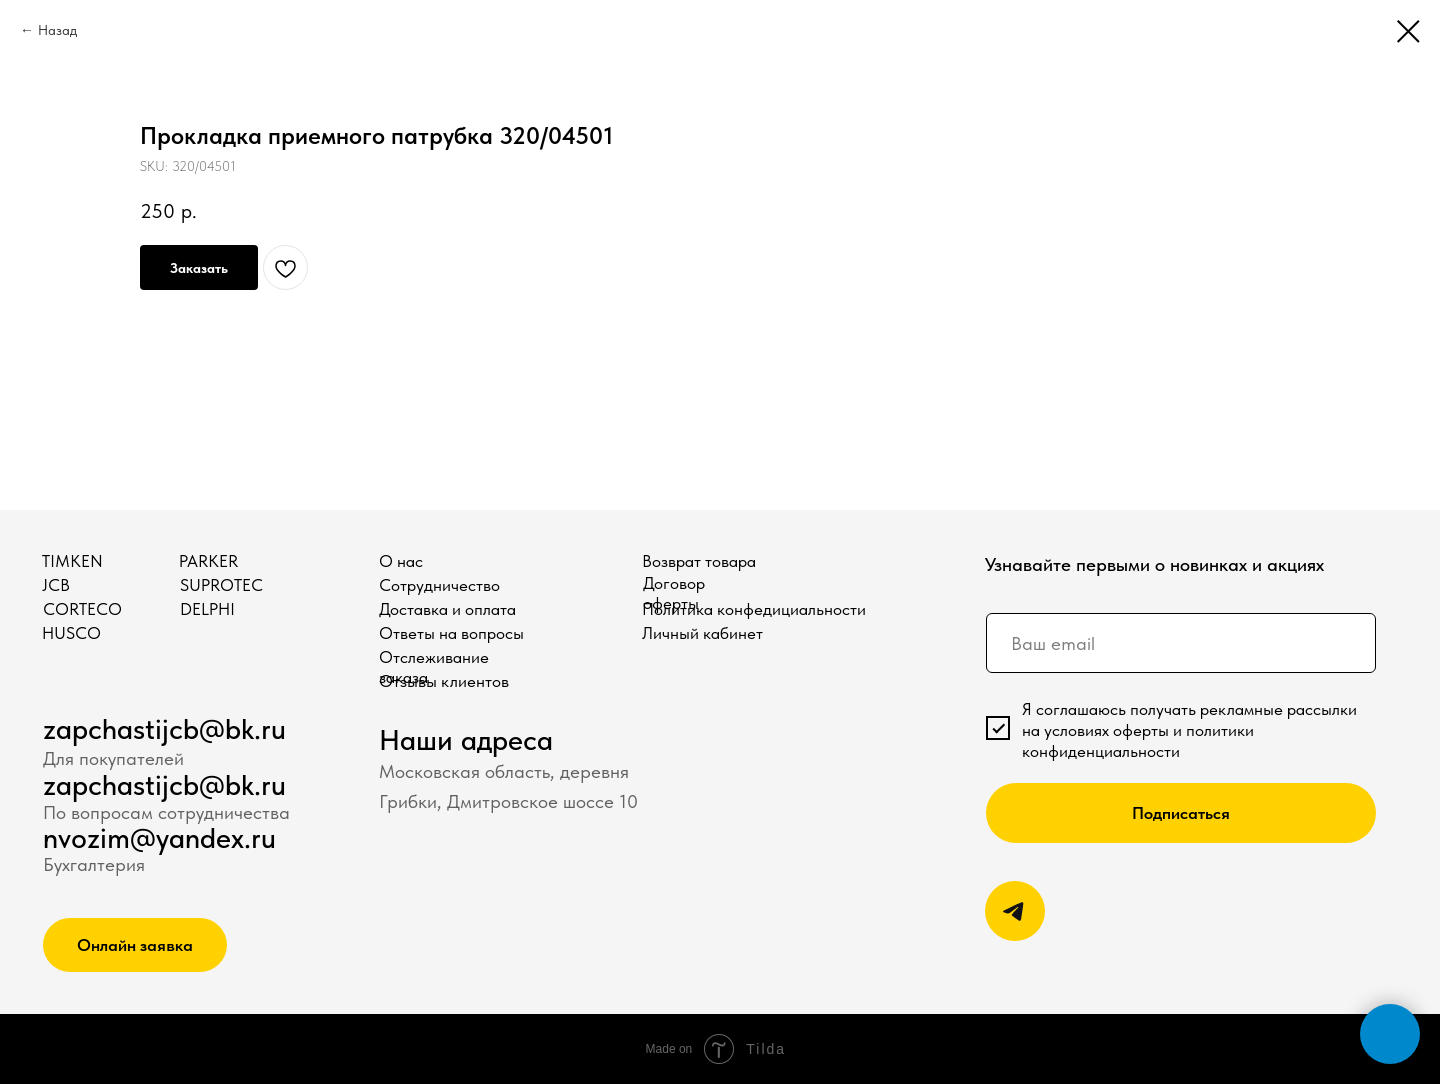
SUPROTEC (221, 585)
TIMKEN (72, 561)
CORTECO (82, 609)
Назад (57, 30)
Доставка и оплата (447, 609)
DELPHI (207, 609)
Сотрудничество (439, 585)
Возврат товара (699, 561)
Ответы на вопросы (451, 633)
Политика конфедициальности (754, 609)
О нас (401, 561)
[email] (1181, 643)
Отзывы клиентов (444, 681)
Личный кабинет (702, 633)
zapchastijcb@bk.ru (164, 729)
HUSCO (71, 633)
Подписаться (1181, 813)
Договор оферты (674, 593)
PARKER (208, 561)
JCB (56, 585)
